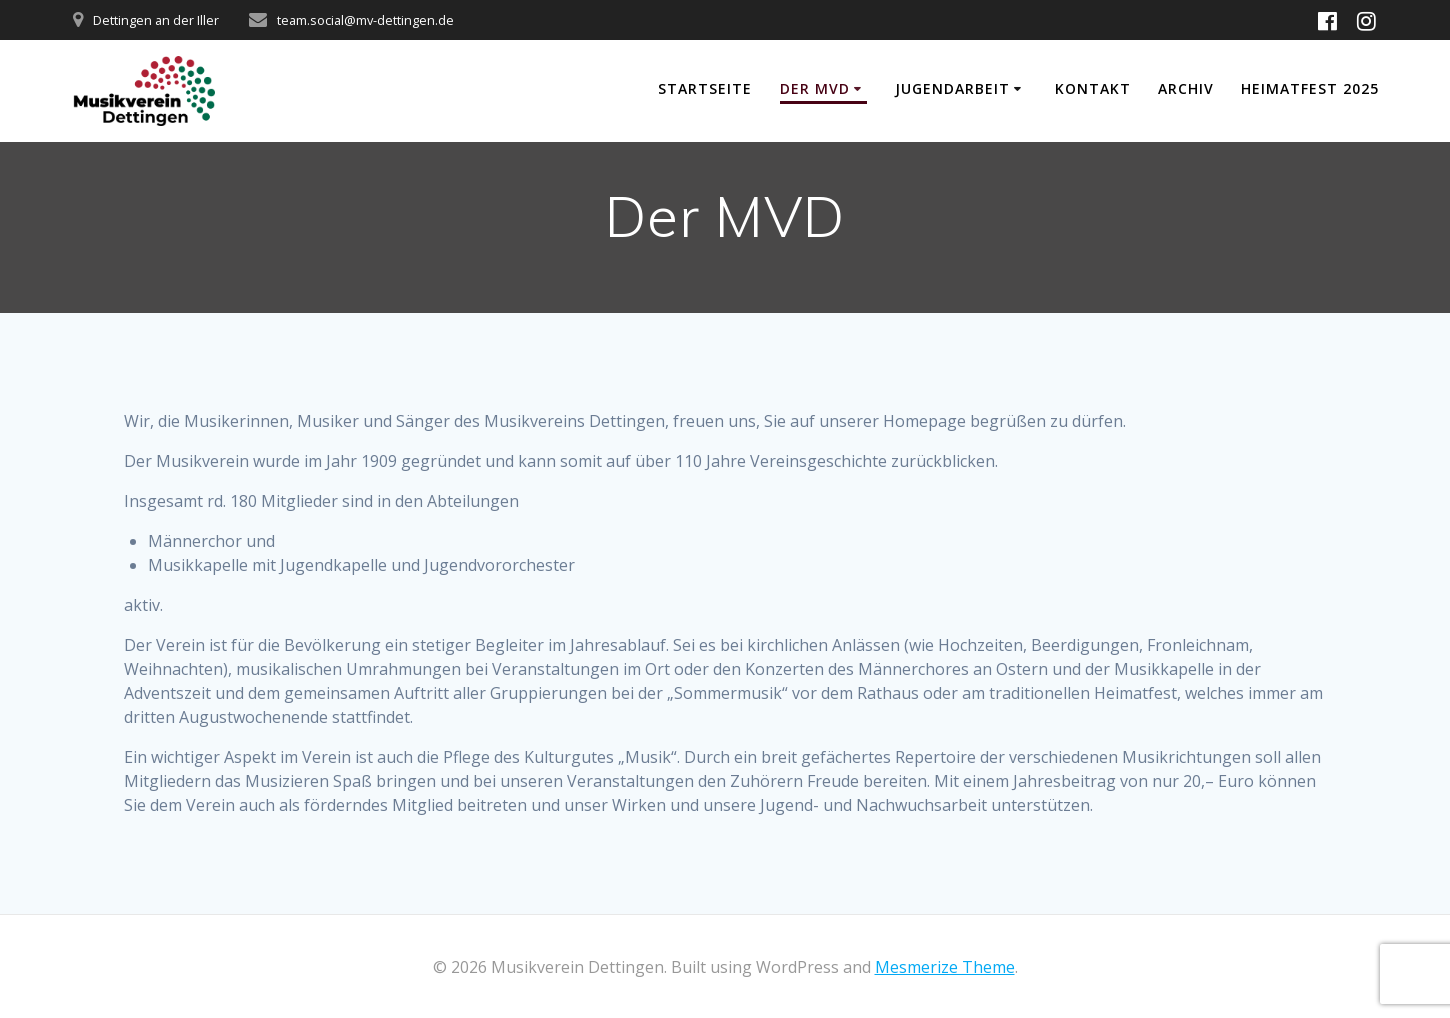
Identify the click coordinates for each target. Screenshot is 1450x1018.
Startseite (705, 88)
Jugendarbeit (952, 88)
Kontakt (1093, 88)
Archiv (1186, 88)
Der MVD (815, 88)
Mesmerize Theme (945, 967)
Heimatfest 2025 (1310, 88)
